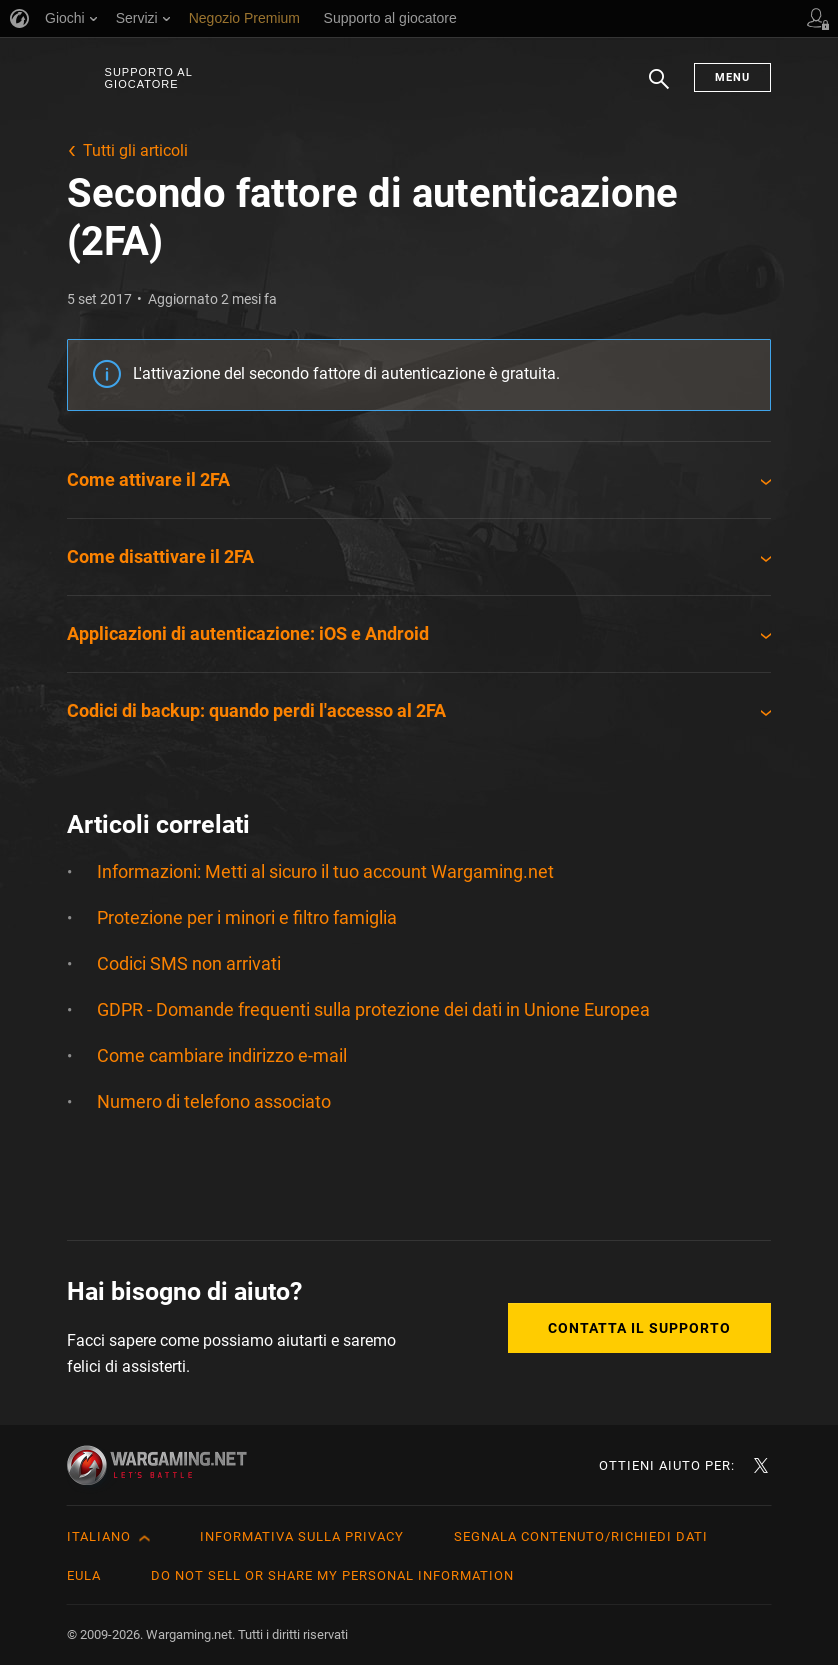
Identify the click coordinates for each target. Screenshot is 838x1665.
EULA (84, 1575)
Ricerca (659, 89)
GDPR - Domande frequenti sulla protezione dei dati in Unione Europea (373, 1009)
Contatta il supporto (639, 1328)
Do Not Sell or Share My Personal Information (332, 1575)
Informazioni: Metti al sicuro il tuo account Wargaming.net (325, 871)
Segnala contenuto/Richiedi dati (581, 1536)
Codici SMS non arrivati (189, 963)
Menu (732, 77)
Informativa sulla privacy (302, 1536)
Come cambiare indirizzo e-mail (222, 1055)
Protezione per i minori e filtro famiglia (247, 917)
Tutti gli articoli (135, 150)
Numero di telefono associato (214, 1101)
